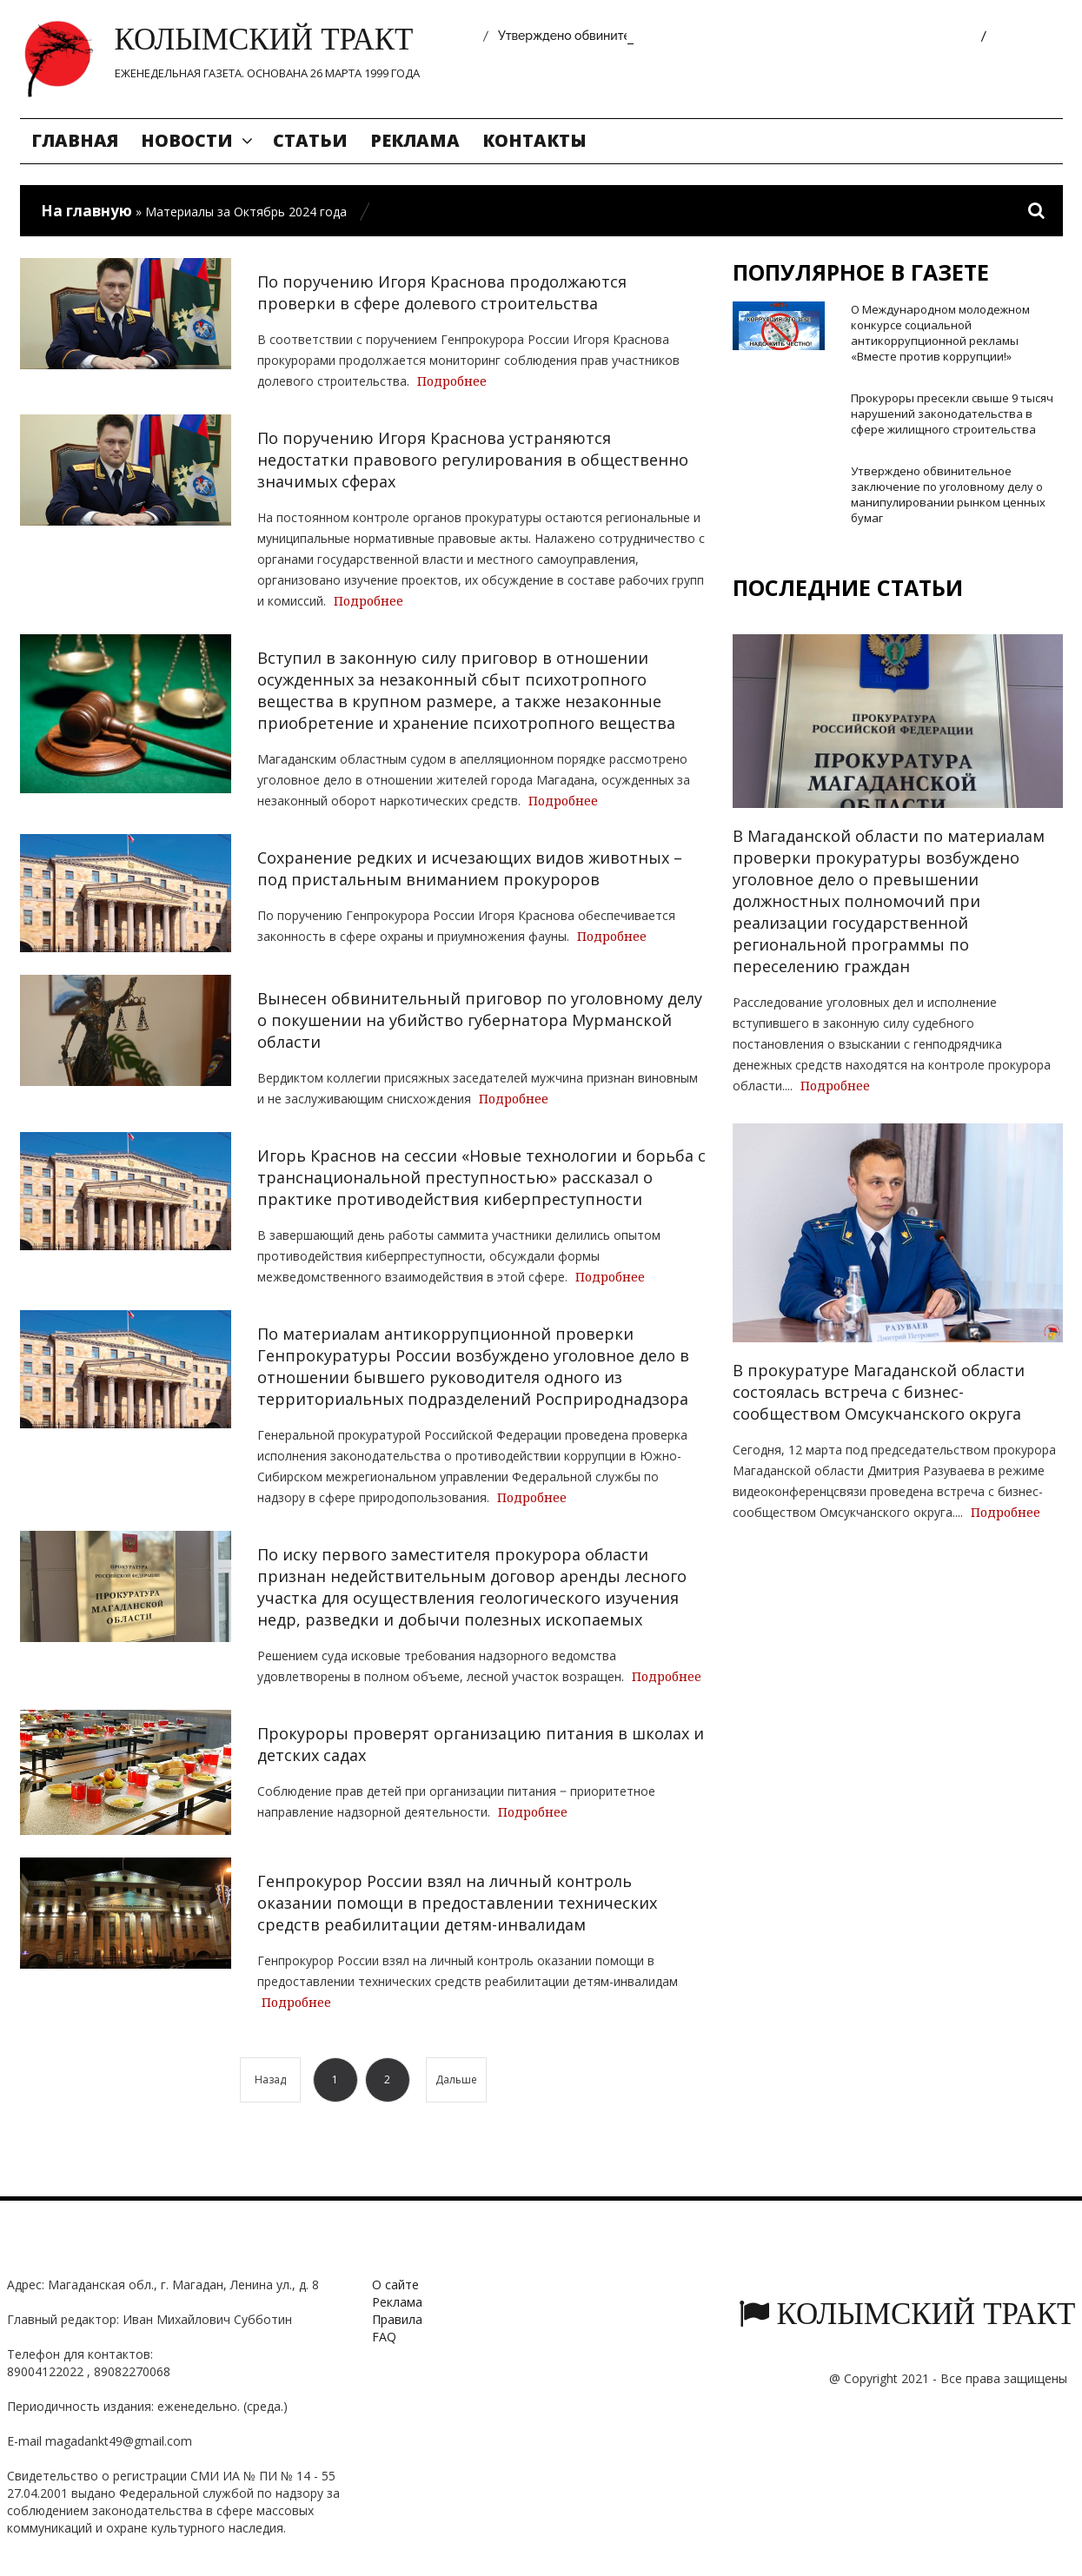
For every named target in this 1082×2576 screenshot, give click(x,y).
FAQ (384, 2336)
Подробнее (452, 381)
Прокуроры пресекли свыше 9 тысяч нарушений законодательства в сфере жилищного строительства (952, 413)
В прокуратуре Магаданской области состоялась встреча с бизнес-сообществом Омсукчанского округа (879, 1392)
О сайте (395, 2284)
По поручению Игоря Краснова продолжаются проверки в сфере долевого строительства (442, 292)
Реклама (415, 140)
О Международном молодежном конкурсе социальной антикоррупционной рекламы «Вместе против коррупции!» (940, 332)
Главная (74, 140)
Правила (397, 2319)
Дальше (456, 2079)
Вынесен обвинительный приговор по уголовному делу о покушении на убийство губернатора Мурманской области (479, 1020)
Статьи (310, 140)
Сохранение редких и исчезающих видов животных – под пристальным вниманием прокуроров (469, 868)
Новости (187, 140)
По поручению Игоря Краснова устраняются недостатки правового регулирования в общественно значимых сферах (472, 459)
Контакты (534, 140)
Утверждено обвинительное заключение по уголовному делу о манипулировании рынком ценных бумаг (948, 494)
